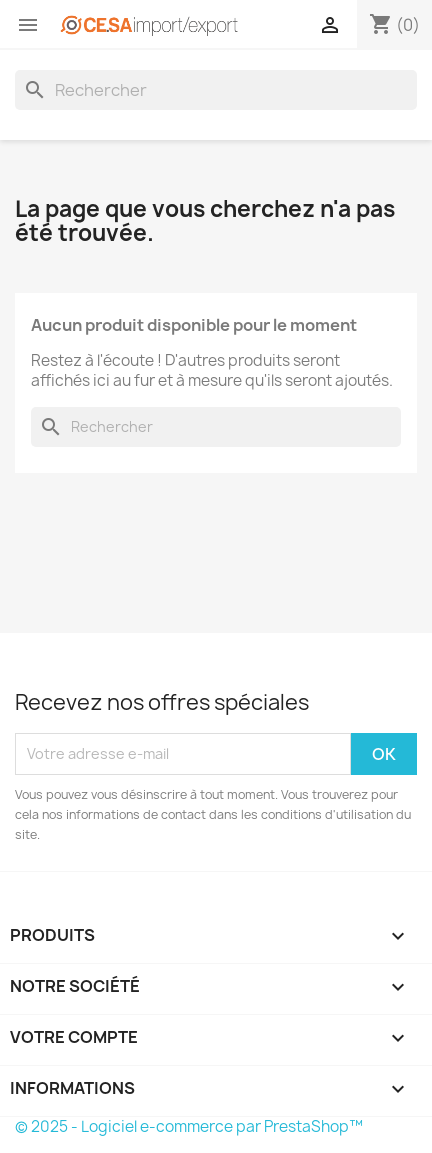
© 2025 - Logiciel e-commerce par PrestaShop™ (189, 1126)
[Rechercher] (216, 90)
